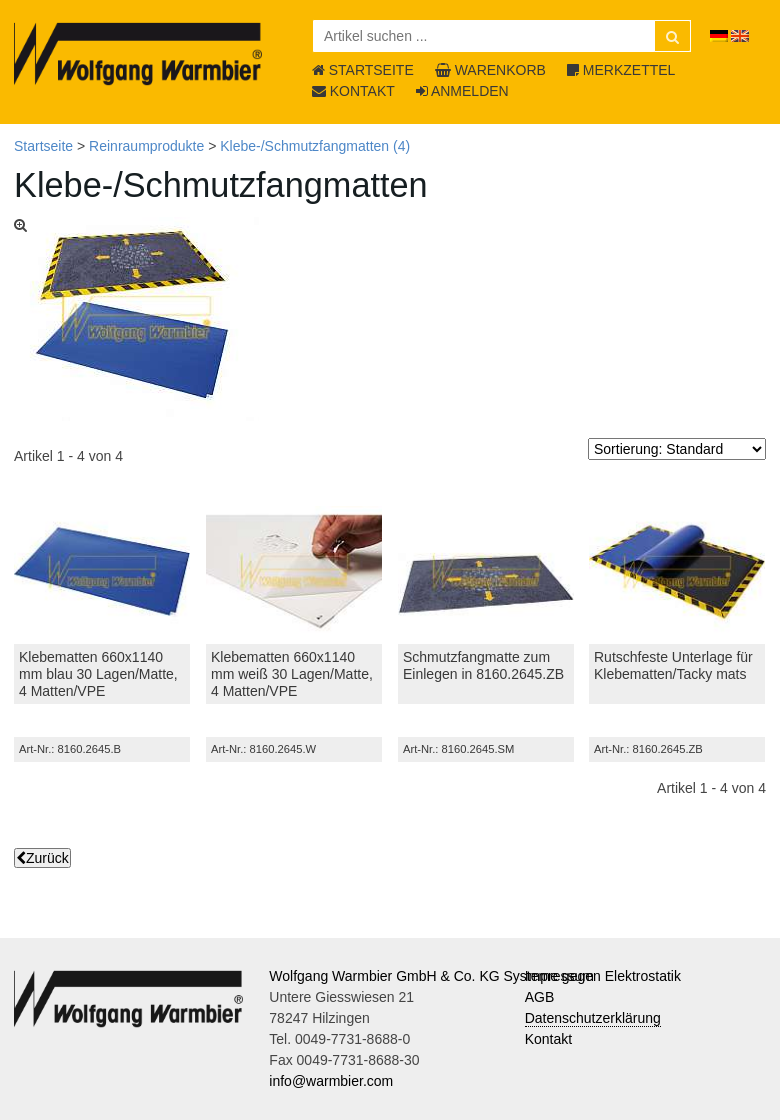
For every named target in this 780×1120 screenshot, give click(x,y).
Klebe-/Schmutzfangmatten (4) (315, 146)
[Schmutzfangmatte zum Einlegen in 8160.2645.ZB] (486, 572)
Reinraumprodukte (146, 146)
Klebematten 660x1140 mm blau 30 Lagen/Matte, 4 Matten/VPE (98, 674)
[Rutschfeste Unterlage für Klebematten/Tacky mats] (677, 572)
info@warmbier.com (331, 1081)
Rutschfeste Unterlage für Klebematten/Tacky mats (673, 665)
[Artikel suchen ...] (502, 36)
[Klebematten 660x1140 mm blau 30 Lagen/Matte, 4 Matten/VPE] (102, 572)
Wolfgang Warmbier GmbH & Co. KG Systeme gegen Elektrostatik (475, 976)
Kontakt (548, 1039)
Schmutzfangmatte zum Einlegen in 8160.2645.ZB (483, 665)
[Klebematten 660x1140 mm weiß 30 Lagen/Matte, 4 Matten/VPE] (294, 572)
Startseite (43, 146)
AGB (540, 997)
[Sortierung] (677, 449)
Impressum (559, 976)
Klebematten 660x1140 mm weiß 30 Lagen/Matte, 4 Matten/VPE (292, 674)
